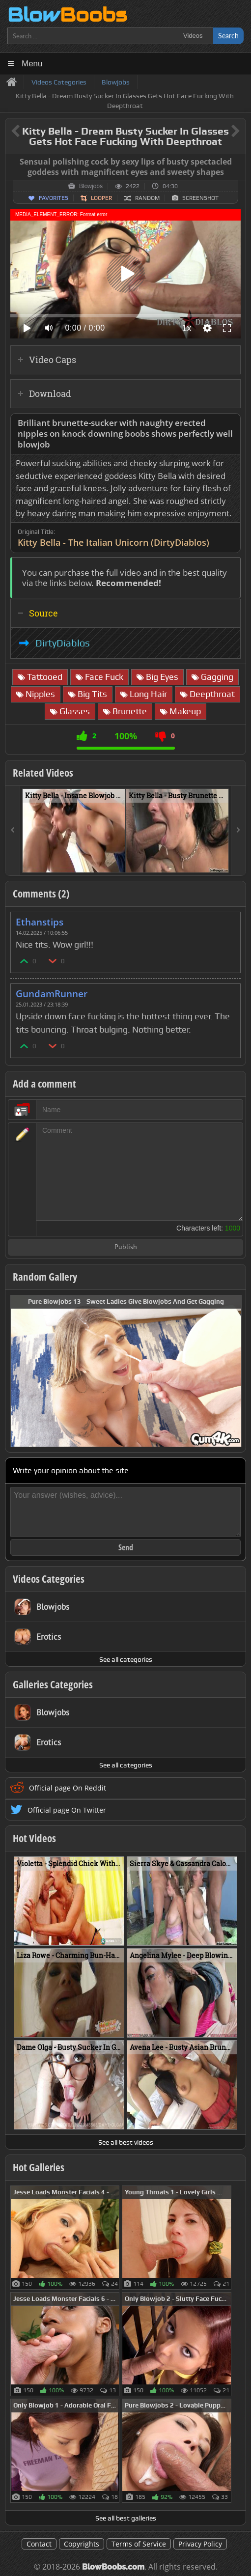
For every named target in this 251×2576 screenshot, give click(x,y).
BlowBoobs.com (113, 2567)
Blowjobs (91, 186)
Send (125, 1547)
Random (147, 198)
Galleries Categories (53, 1684)
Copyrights (81, 2543)
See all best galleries (125, 2518)
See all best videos (125, 2142)
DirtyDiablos (62, 643)
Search (228, 35)
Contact (39, 2543)
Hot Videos (34, 1838)
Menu (32, 63)
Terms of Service (139, 2543)
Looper (101, 198)
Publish (125, 1247)
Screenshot (200, 198)
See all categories (125, 1659)
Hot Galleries (38, 2167)
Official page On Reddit (67, 1787)
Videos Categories (48, 1579)
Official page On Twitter (67, 1810)
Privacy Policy (200, 2543)
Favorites (53, 198)
